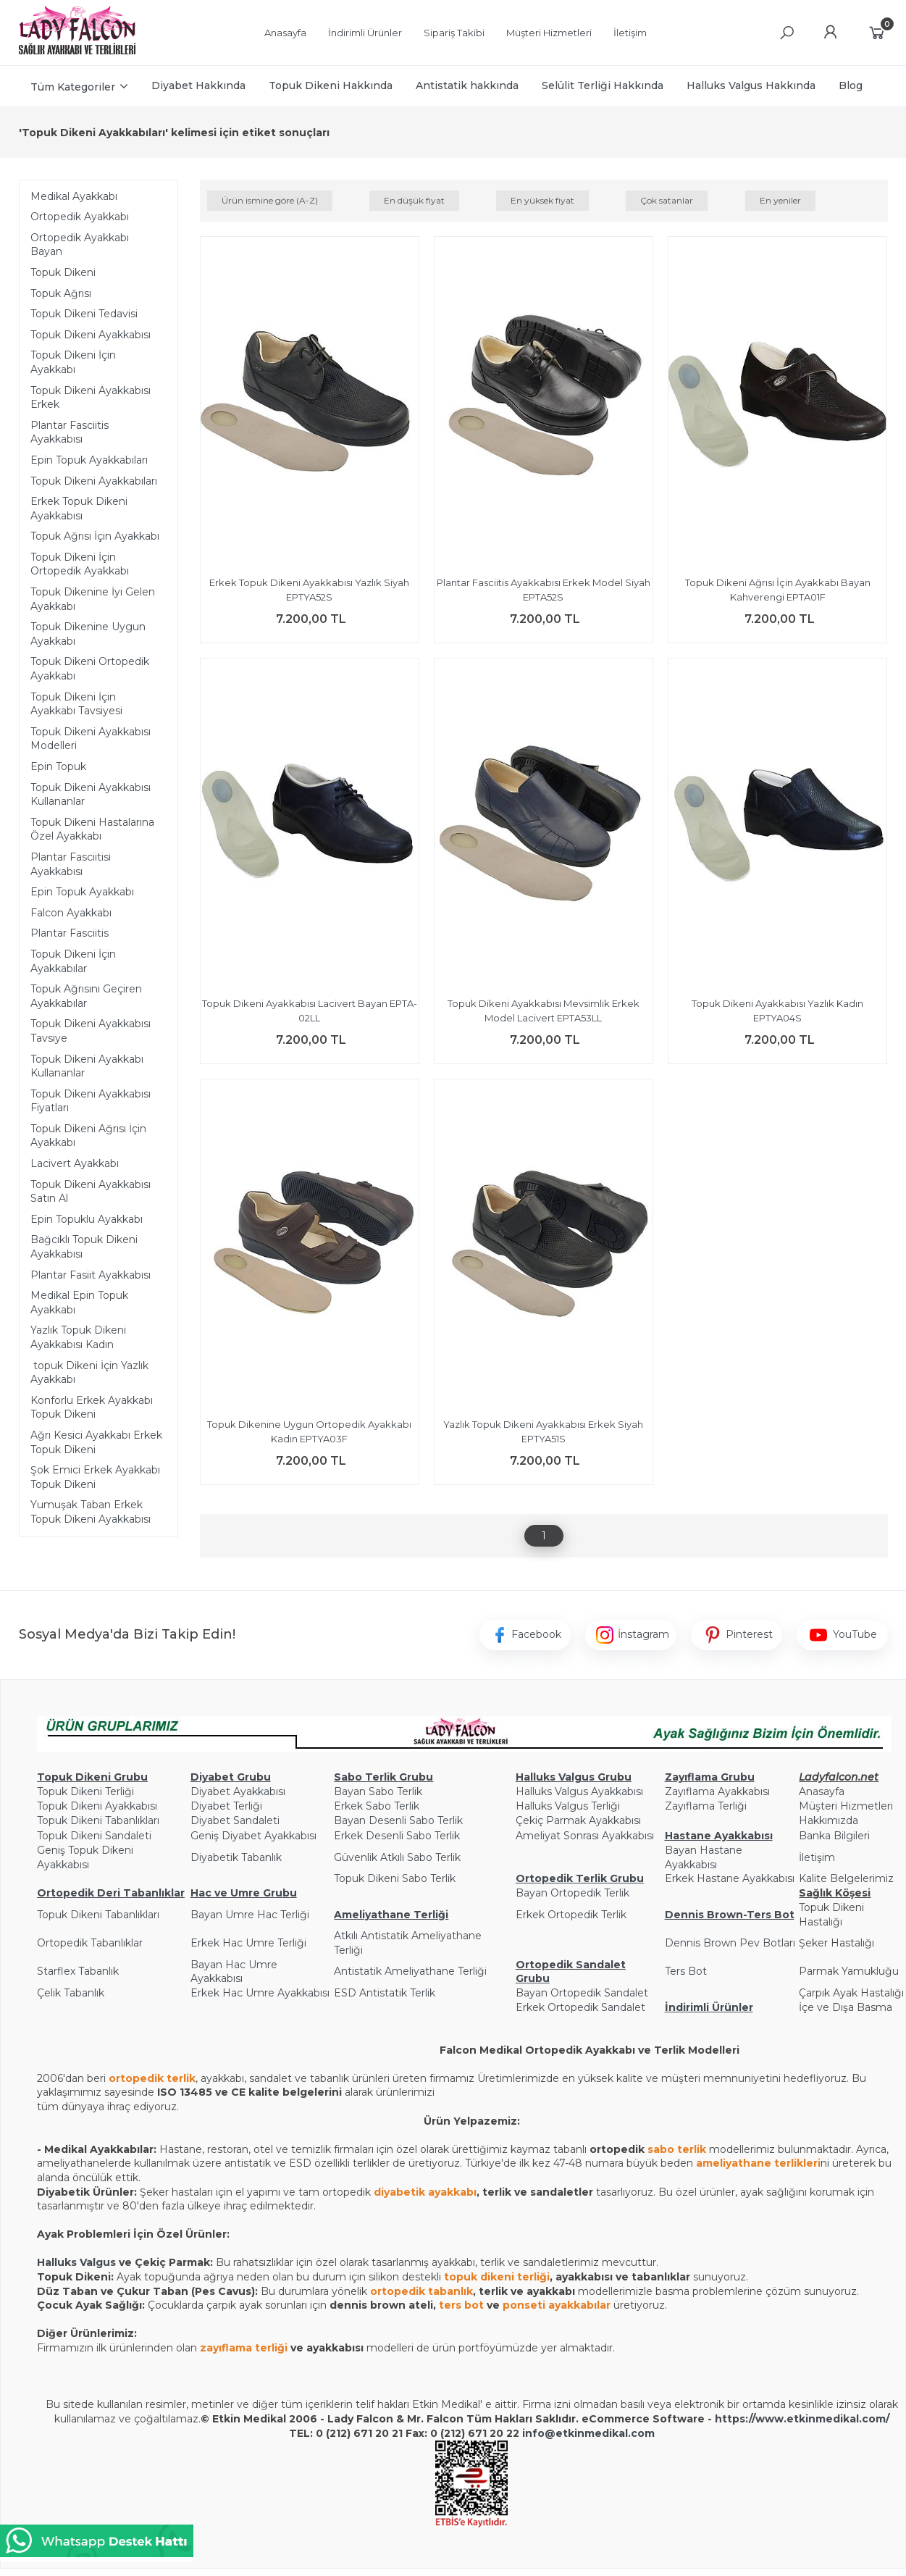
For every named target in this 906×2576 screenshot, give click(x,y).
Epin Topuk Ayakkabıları (89, 460)
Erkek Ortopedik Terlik (571, 1914)
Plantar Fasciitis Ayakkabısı (69, 432)
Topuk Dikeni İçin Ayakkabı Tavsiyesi (76, 704)
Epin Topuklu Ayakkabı (86, 1219)
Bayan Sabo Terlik (378, 1791)
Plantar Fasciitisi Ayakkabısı (70, 864)
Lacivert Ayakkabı (74, 1163)
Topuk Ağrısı (60, 293)
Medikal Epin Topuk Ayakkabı (79, 1302)
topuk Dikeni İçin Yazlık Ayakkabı (89, 1373)
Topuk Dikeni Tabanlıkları (98, 1820)
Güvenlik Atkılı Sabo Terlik (397, 1857)
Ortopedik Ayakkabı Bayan (79, 245)
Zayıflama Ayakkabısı (717, 1791)
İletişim (817, 1857)
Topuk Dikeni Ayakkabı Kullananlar (86, 1066)
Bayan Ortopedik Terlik (572, 1892)
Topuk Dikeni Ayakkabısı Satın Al (90, 1191)
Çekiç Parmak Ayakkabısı (578, 1820)
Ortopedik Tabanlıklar (90, 1942)
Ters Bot (686, 1971)
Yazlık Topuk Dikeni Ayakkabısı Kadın (78, 1337)
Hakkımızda (828, 1820)
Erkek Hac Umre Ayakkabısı (260, 1992)
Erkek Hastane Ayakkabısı (729, 1878)
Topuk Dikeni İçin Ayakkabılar (73, 961)
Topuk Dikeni (63, 272)
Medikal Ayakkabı (73, 196)
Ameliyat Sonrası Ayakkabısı (585, 1835)
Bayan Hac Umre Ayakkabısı (233, 1972)
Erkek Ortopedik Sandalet (580, 2007)
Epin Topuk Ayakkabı (82, 891)
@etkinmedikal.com (600, 2433)
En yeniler (780, 200)
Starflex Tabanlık (78, 1971)
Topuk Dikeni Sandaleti (94, 1835)
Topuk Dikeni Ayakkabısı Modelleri (90, 739)
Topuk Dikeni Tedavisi (84, 313)
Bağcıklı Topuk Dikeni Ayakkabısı (84, 1246)
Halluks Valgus (76, 2262)
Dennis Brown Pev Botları (730, 1942)
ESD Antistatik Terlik (384, 1992)
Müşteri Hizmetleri (846, 1805)
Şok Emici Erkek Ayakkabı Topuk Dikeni (95, 1477)
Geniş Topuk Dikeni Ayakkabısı (85, 1857)
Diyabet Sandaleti (235, 1820)
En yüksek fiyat (542, 200)
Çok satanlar (666, 200)
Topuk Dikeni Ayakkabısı (90, 334)
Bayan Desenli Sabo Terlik (398, 1820)
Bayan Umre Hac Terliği (249, 1914)
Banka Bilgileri (834, 1835)
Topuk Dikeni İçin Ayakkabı (73, 362)
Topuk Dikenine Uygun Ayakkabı (88, 634)
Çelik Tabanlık (70, 1992)
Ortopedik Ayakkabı (79, 216)
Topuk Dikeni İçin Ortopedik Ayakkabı (79, 564)
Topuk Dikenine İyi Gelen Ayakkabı (92, 599)
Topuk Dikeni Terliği (85, 1791)
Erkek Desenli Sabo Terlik (397, 1835)
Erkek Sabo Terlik (376, 1805)
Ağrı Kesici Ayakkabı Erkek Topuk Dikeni (96, 1442)
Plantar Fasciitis (69, 933)
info (533, 2433)
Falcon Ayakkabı (71, 912)
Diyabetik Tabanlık (236, 1857)
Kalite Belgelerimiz (846, 1878)
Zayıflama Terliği (706, 1805)
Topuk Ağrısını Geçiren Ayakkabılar (86, 996)
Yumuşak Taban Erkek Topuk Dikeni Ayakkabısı (90, 1512)
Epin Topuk (58, 766)
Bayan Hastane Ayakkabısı (703, 1857)
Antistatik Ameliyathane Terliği (410, 1971)
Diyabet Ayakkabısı (237, 1791)
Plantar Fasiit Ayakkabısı (90, 1274)
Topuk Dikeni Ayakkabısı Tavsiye (90, 1031)
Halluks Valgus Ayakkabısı (579, 1791)
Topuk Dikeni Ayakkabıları (93, 481)
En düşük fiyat (414, 200)
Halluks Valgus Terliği (568, 1805)
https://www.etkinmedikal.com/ (802, 2418)
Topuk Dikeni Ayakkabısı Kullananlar (90, 794)
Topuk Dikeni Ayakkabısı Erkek (90, 397)
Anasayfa (821, 1791)
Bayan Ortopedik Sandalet (582, 1992)
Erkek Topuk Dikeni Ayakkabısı (78, 508)
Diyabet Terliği (226, 1805)
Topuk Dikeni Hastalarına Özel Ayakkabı (92, 829)
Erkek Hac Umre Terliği (248, 1942)
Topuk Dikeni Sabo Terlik (395, 1878)
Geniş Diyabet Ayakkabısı (253, 1835)
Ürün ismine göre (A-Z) (270, 200)
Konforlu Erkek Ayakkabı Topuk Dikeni (91, 1407)
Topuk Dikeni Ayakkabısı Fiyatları (90, 1101)
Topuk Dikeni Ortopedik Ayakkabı (89, 668)
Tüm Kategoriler (72, 86)
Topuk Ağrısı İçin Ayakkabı (94, 536)
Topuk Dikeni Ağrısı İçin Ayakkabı (88, 1136)
